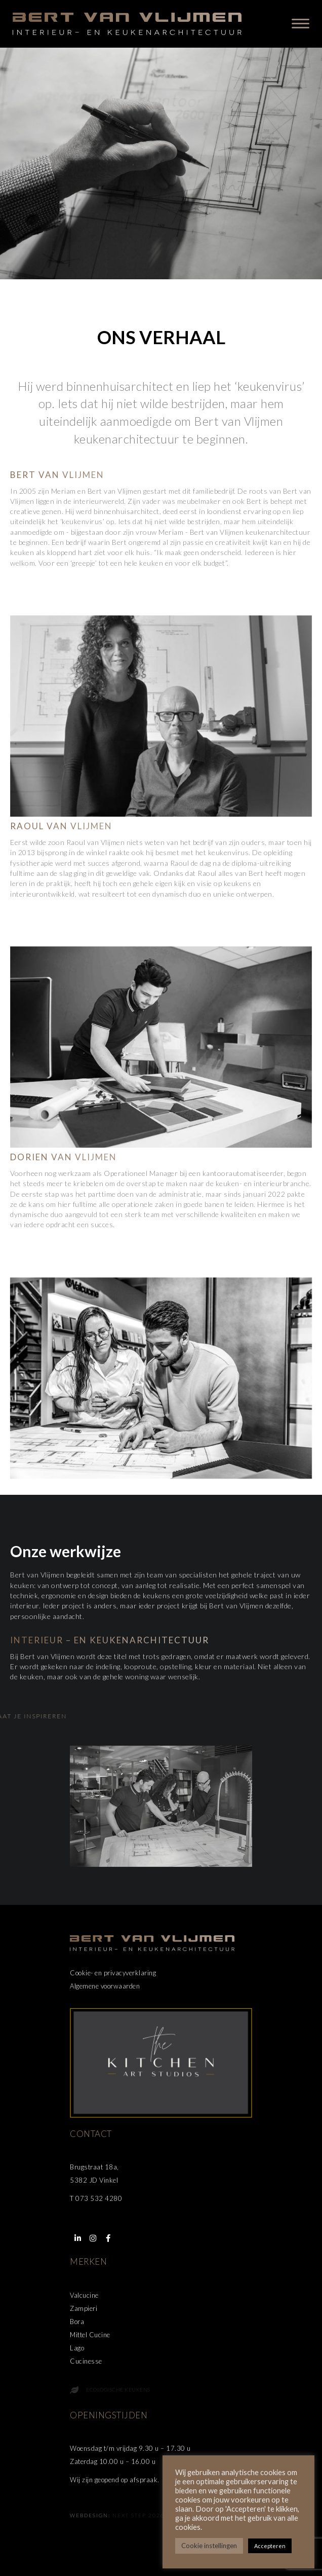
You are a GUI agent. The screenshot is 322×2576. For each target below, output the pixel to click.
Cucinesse (86, 2361)
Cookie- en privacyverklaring (113, 1973)
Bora (77, 2321)
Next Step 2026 (138, 2515)
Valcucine (84, 2295)
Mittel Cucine (90, 2335)
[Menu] (300, 23)
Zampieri (83, 2308)
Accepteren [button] (270, 2546)
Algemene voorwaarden (105, 1986)
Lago (77, 2348)
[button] (77, 2238)
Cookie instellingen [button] (209, 2546)
